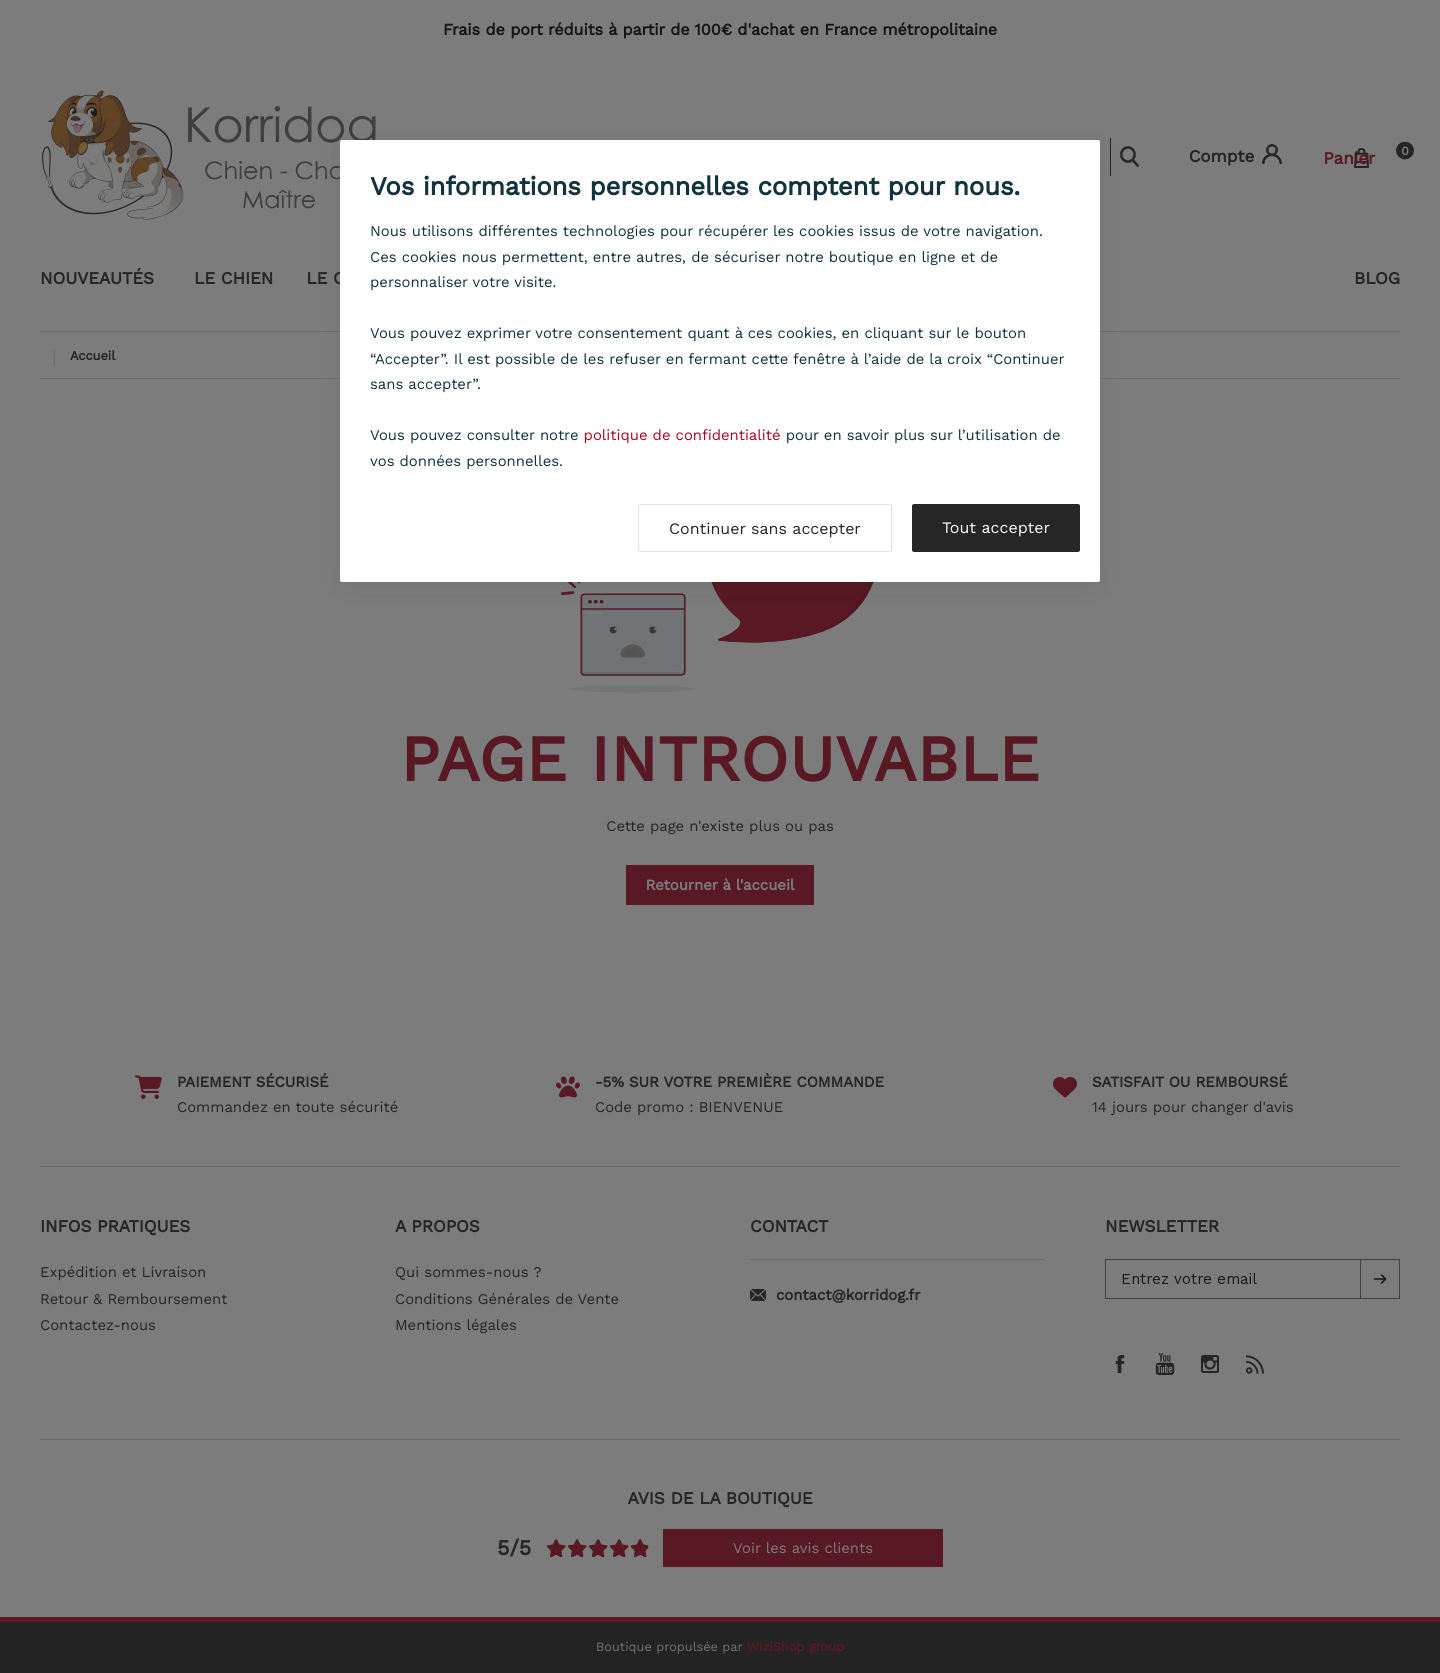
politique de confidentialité (682, 435)
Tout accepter (996, 527)
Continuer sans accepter (765, 528)
